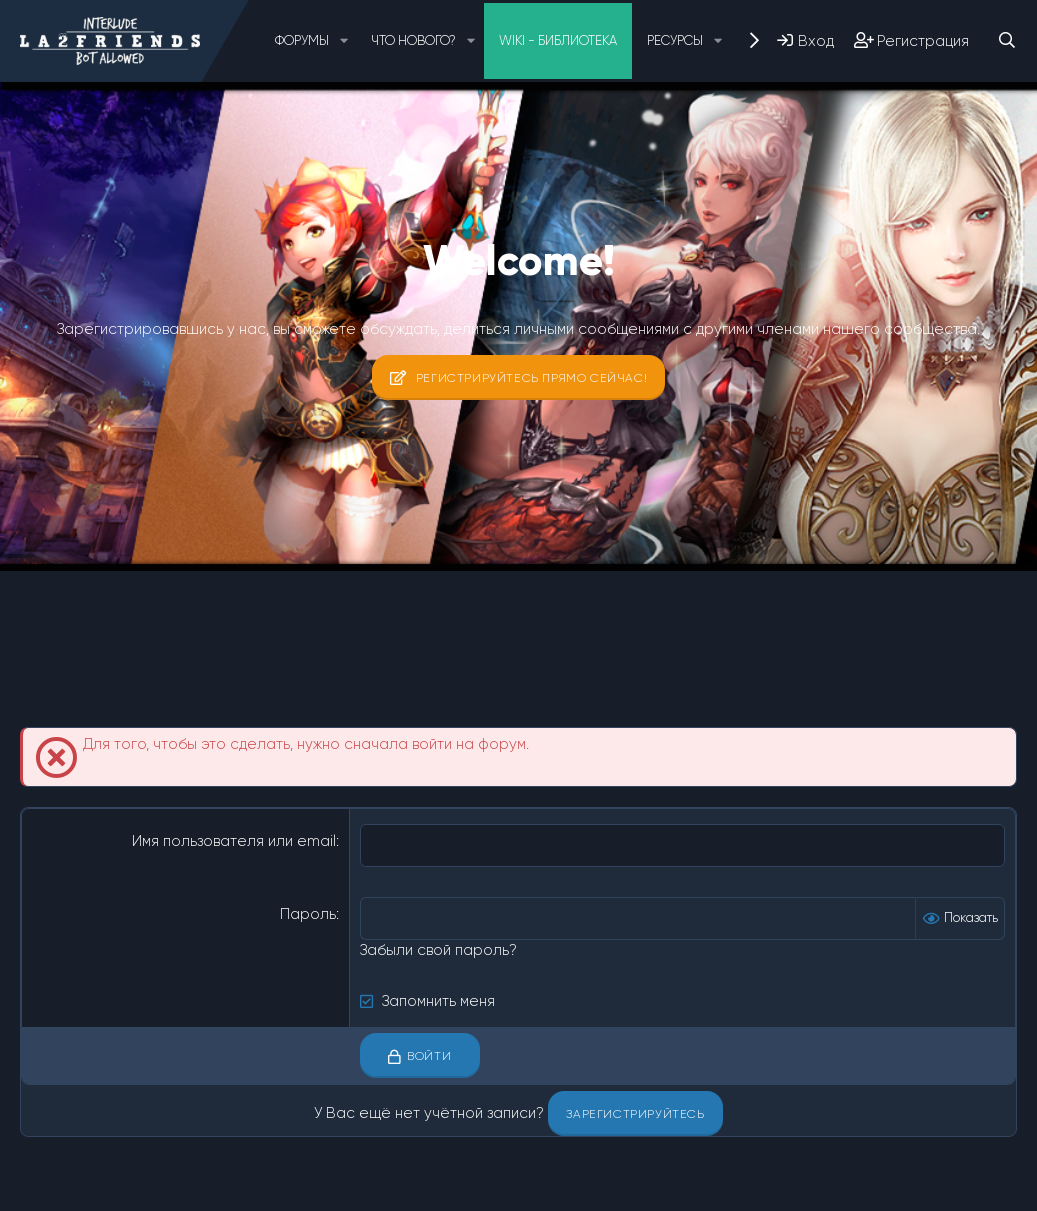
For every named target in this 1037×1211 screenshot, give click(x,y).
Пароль (308, 914)
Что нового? (413, 40)
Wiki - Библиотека (558, 40)
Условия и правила (297, 1186)
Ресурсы (675, 40)
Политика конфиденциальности (468, 1186)
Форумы (302, 40)
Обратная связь (177, 1186)
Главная (668, 1186)
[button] (344, 41)
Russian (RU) (69, 1186)
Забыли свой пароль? (438, 950)
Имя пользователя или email (234, 841)
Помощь (604, 1186)
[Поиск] (1006, 40)
